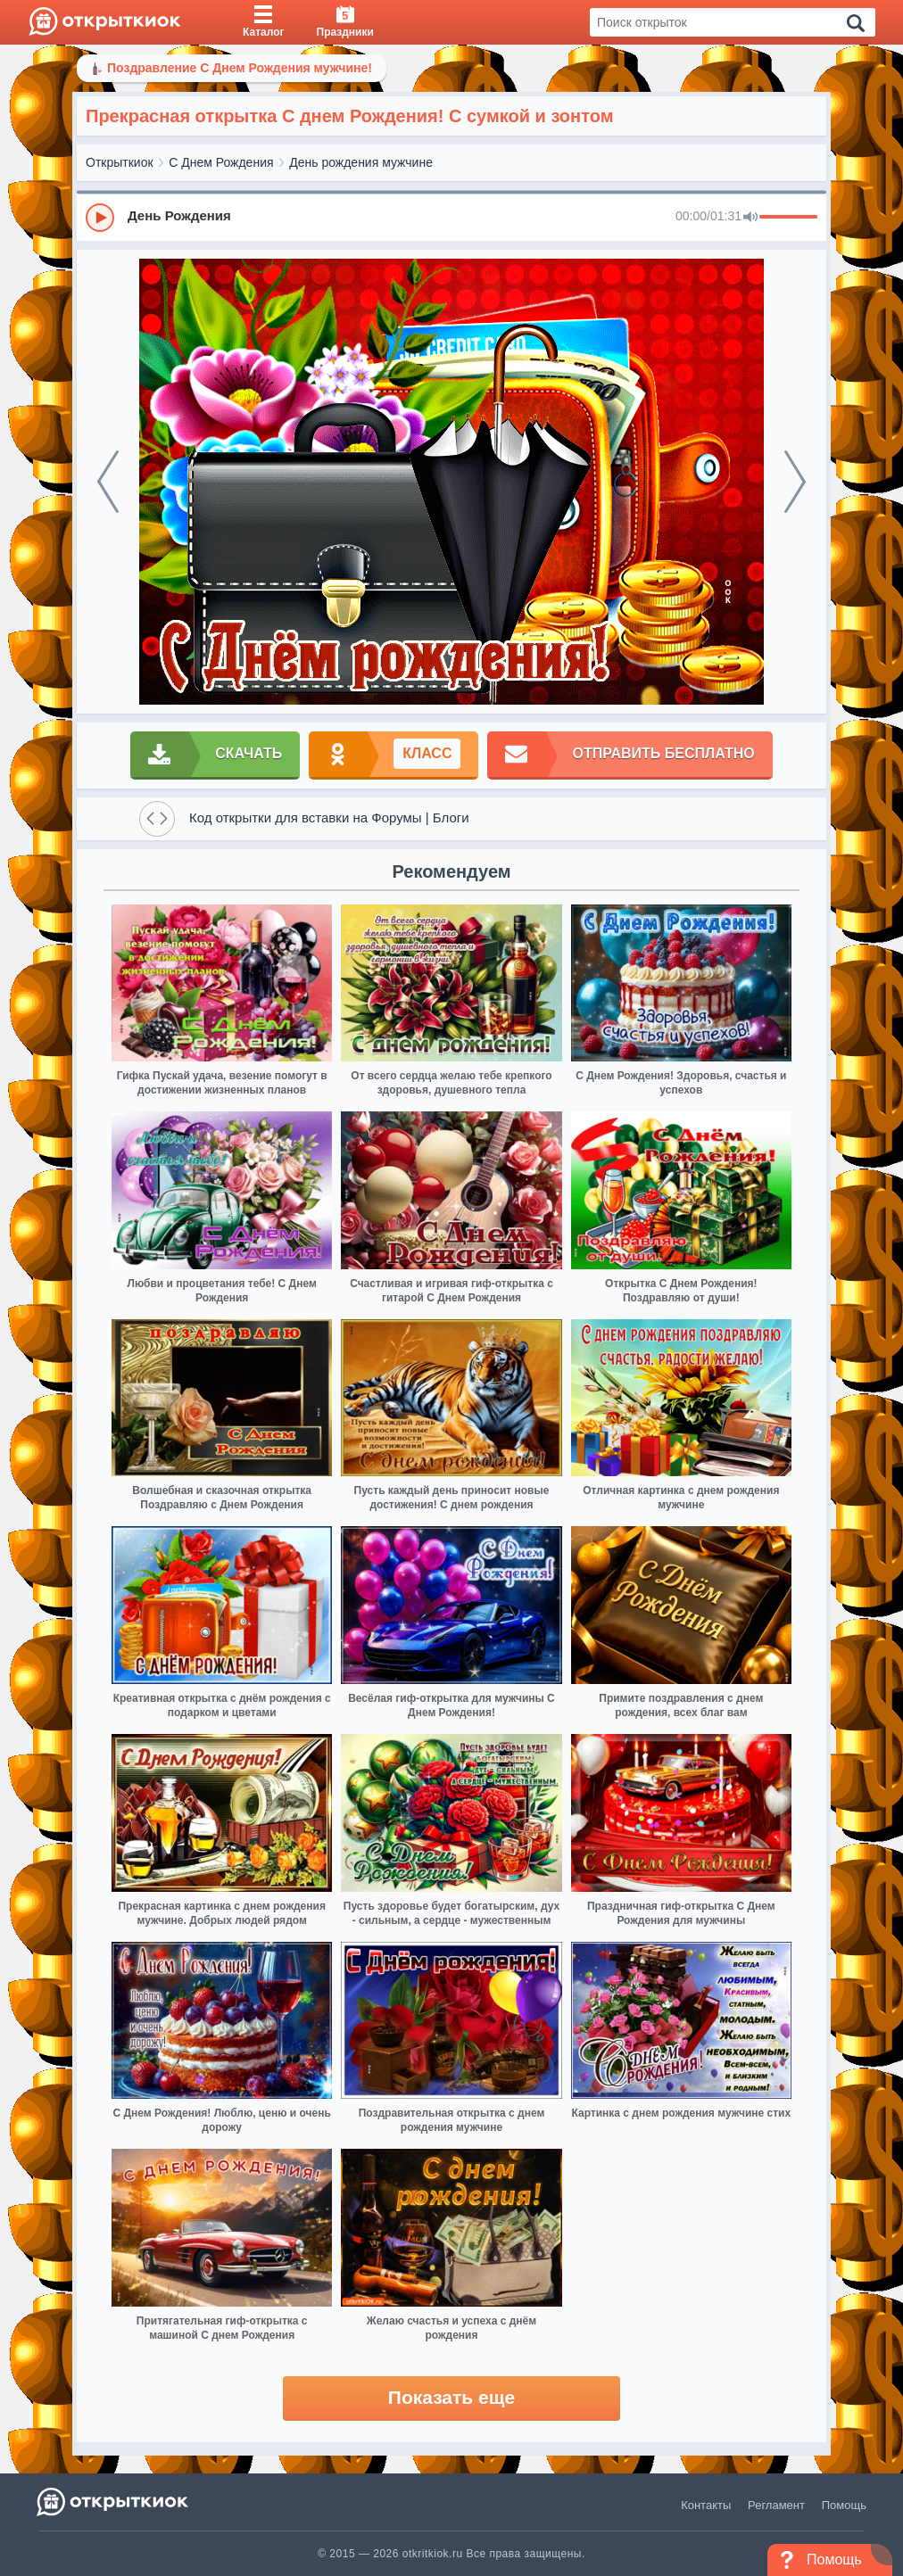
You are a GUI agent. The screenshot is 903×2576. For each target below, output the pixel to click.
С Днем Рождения (221, 162)
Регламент (776, 2505)
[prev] (108, 482)
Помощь (844, 2505)
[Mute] (750, 218)
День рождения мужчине (361, 162)
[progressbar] (788, 217)
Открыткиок (119, 162)
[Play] (100, 217)
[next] (795, 482)
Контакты (706, 2505)
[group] (451, 217)
